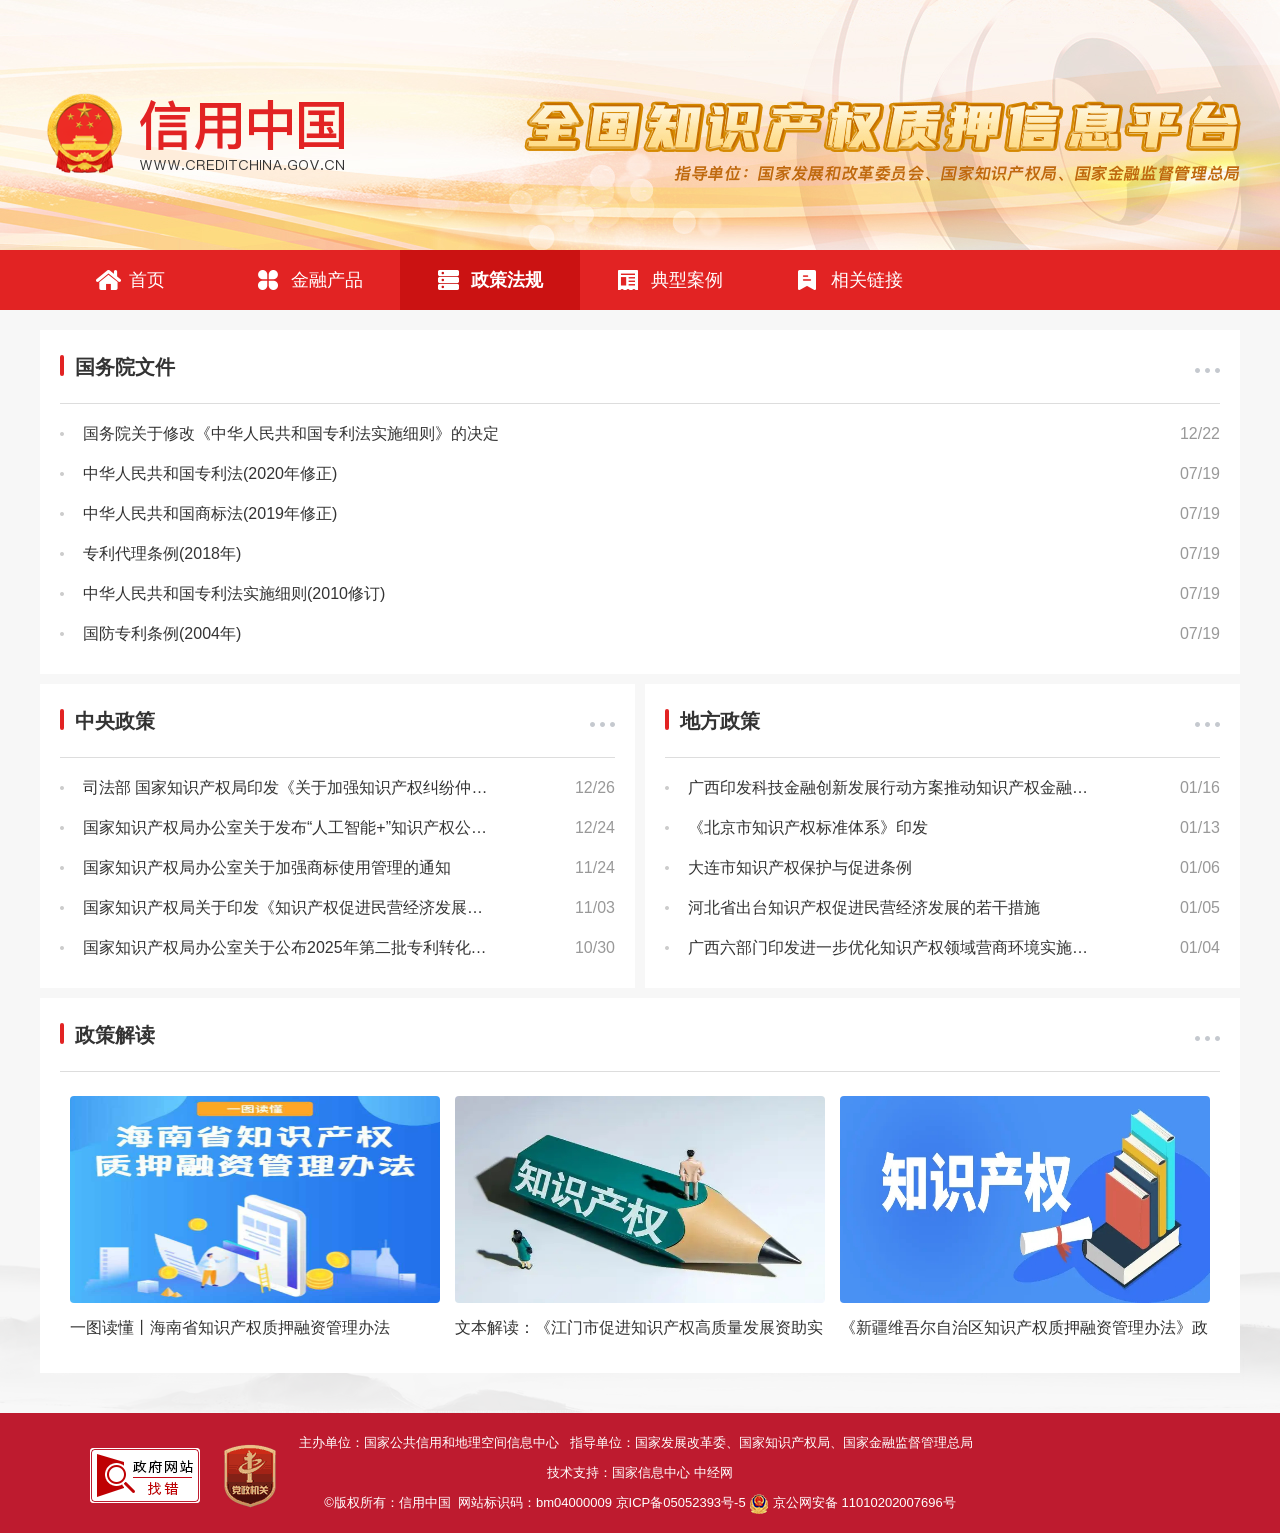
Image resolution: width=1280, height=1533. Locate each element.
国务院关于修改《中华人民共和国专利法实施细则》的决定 (291, 433)
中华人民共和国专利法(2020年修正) (210, 473)
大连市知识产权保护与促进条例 (800, 867)
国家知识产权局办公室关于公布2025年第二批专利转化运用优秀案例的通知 (349, 947)
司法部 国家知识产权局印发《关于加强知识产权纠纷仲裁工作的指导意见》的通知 (349, 787)
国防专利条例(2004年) (162, 633)
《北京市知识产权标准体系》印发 (808, 827)
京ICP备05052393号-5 (681, 1502)
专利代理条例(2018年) (162, 553)
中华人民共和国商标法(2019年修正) (210, 513)
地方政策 (720, 721)
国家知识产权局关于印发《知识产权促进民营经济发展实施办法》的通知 (339, 907)
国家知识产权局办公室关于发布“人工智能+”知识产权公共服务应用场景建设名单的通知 (349, 827)
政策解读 (115, 1035)
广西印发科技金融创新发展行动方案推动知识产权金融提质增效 (912, 787)
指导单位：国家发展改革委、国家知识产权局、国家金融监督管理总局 (775, 1442)
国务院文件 (125, 367)
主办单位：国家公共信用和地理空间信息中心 (434, 1442)
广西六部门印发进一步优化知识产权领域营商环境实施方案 (896, 947)
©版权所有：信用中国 (391, 1502)
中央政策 (115, 721)
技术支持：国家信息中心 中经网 (640, 1472)
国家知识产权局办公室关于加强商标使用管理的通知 (267, 867)
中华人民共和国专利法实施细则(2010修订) (234, 593)
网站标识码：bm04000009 (602, 1502)
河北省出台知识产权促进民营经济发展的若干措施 (864, 907)
